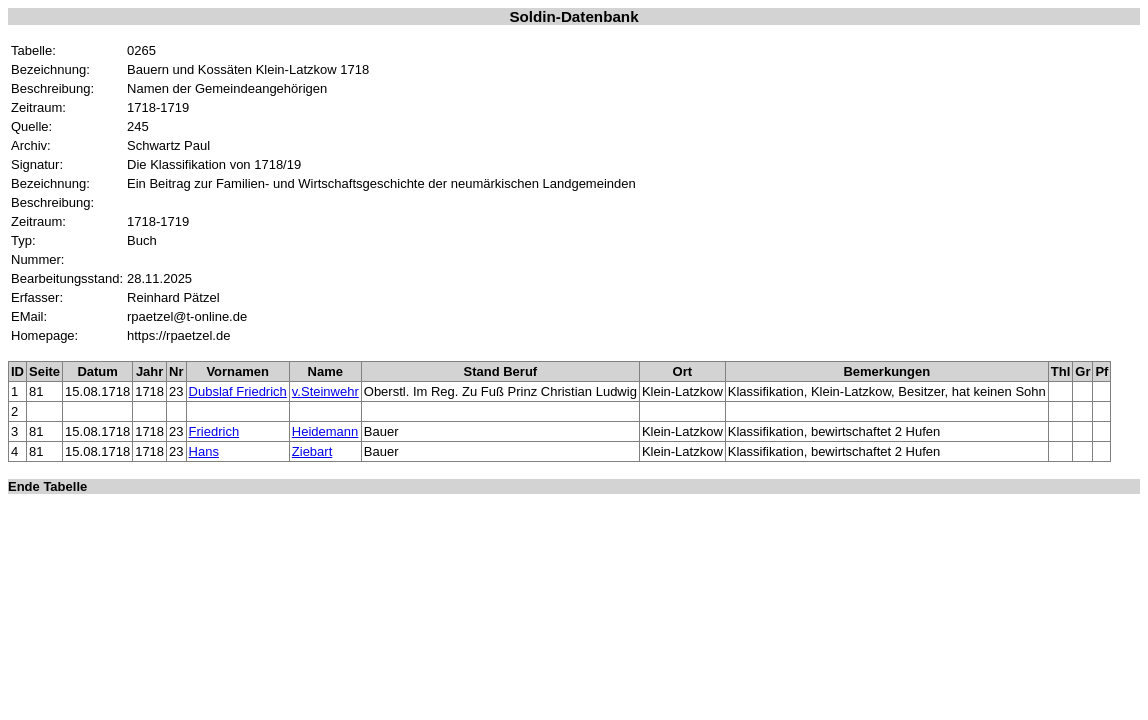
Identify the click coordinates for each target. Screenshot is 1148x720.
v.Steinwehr (325, 391)
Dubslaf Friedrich (238, 391)
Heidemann (325, 431)
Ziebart (312, 451)
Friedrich (214, 431)
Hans (204, 451)
